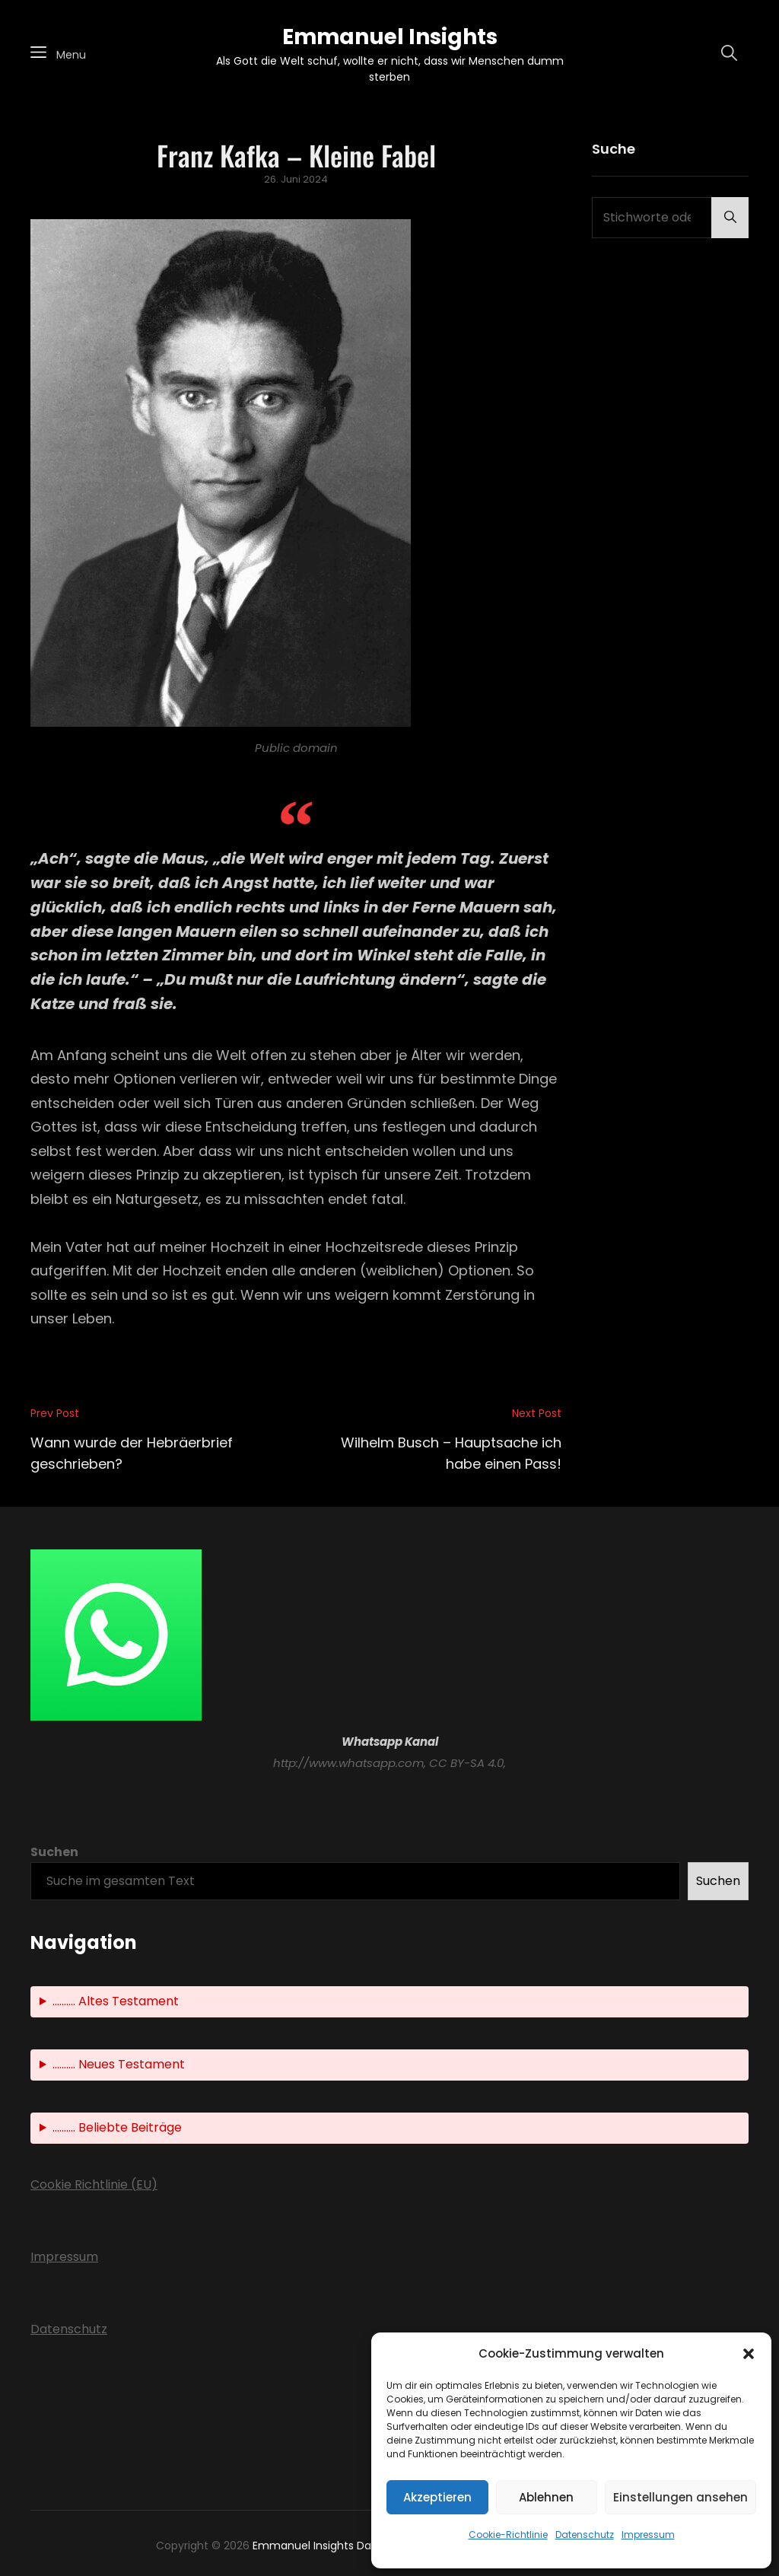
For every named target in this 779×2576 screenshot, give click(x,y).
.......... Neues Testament (118, 2064)
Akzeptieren (437, 2497)
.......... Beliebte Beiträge (117, 2127)
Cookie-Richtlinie (508, 2534)
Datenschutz (584, 2534)
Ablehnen (546, 2497)
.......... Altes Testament (115, 2001)
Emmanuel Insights (389, 37)
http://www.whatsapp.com (348, 1763)
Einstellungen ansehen (680, 2497)
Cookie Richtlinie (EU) (93, 2184)
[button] (748, 2353)
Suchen (54, 1852)
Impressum (648, 2534)
